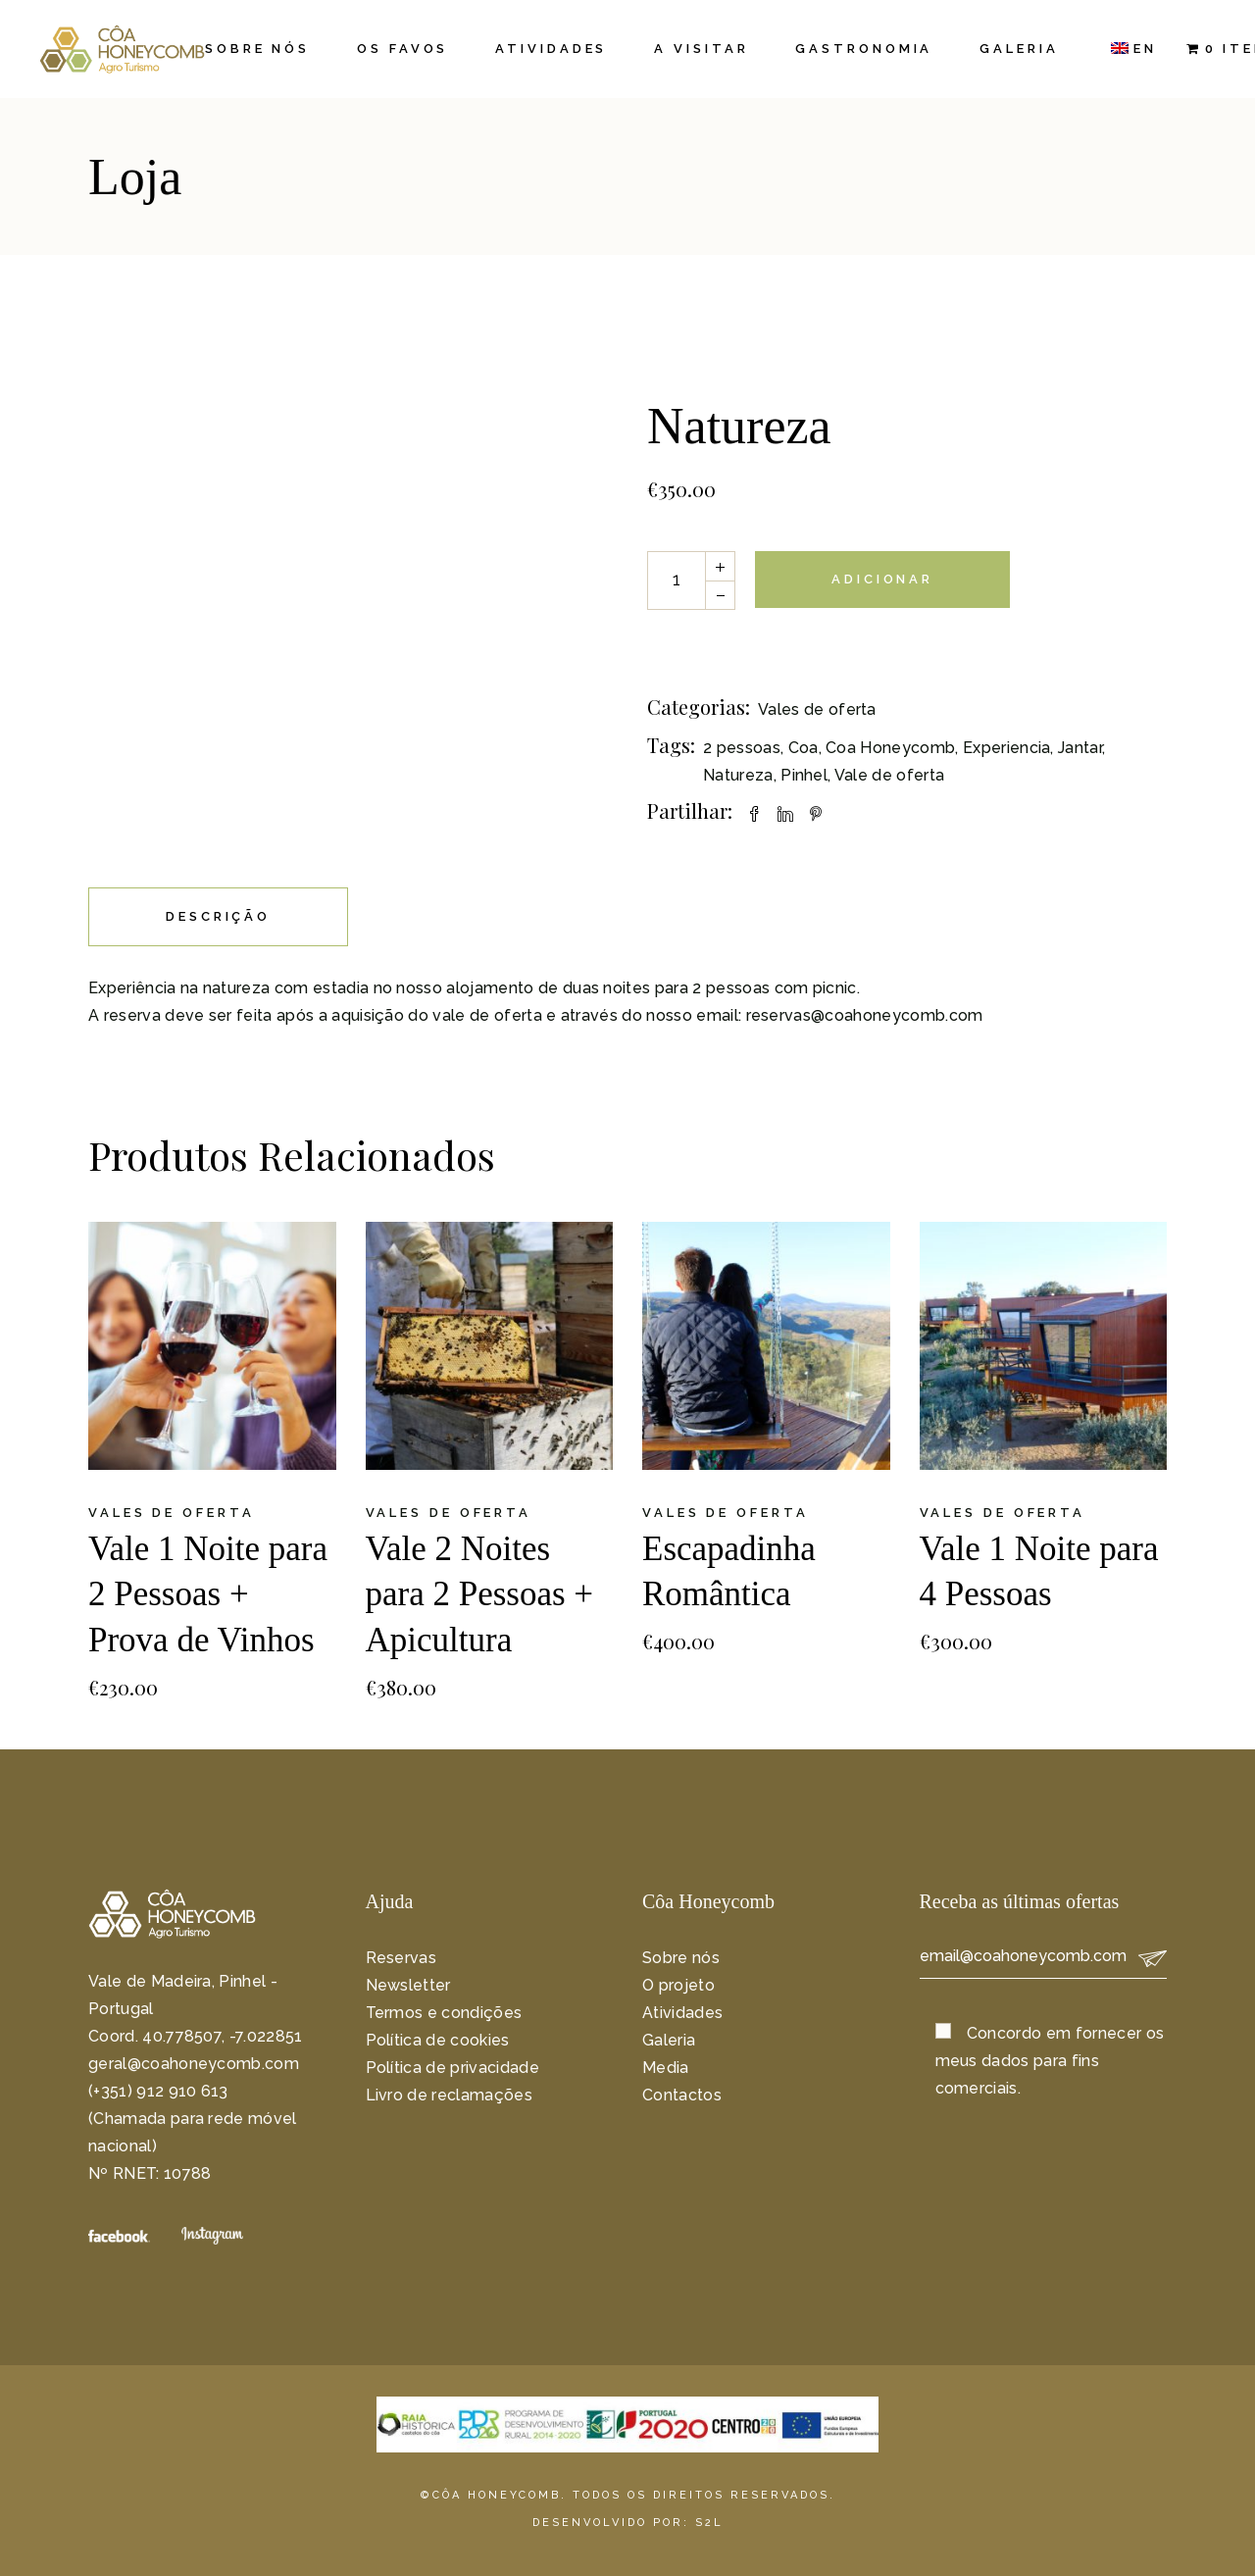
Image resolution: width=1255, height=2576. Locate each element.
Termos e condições (444, 2012)
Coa (803, 747)
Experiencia (1007, 747)
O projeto (678, 1985)
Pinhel (804, 775)
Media (665, 2067)
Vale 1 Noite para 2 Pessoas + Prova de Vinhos (207, 1595)
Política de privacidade (452, 2067)
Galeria (668, 2040)
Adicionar (882, 579)
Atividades (682, 2012)
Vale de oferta (889, 775)
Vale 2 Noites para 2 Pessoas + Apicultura (480, 1595)
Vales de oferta (817, 709)
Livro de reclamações (449, 2095)
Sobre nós (681, 1957)
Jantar (1080, 747)
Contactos (682, 2095)
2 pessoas (741, 747)
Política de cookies (438, 2040)
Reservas (401, 1957)
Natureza (738, 775)
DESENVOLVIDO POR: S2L (628, 2522)
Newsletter (408, 1985)
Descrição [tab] (218, 916)
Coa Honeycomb (890, 747)
